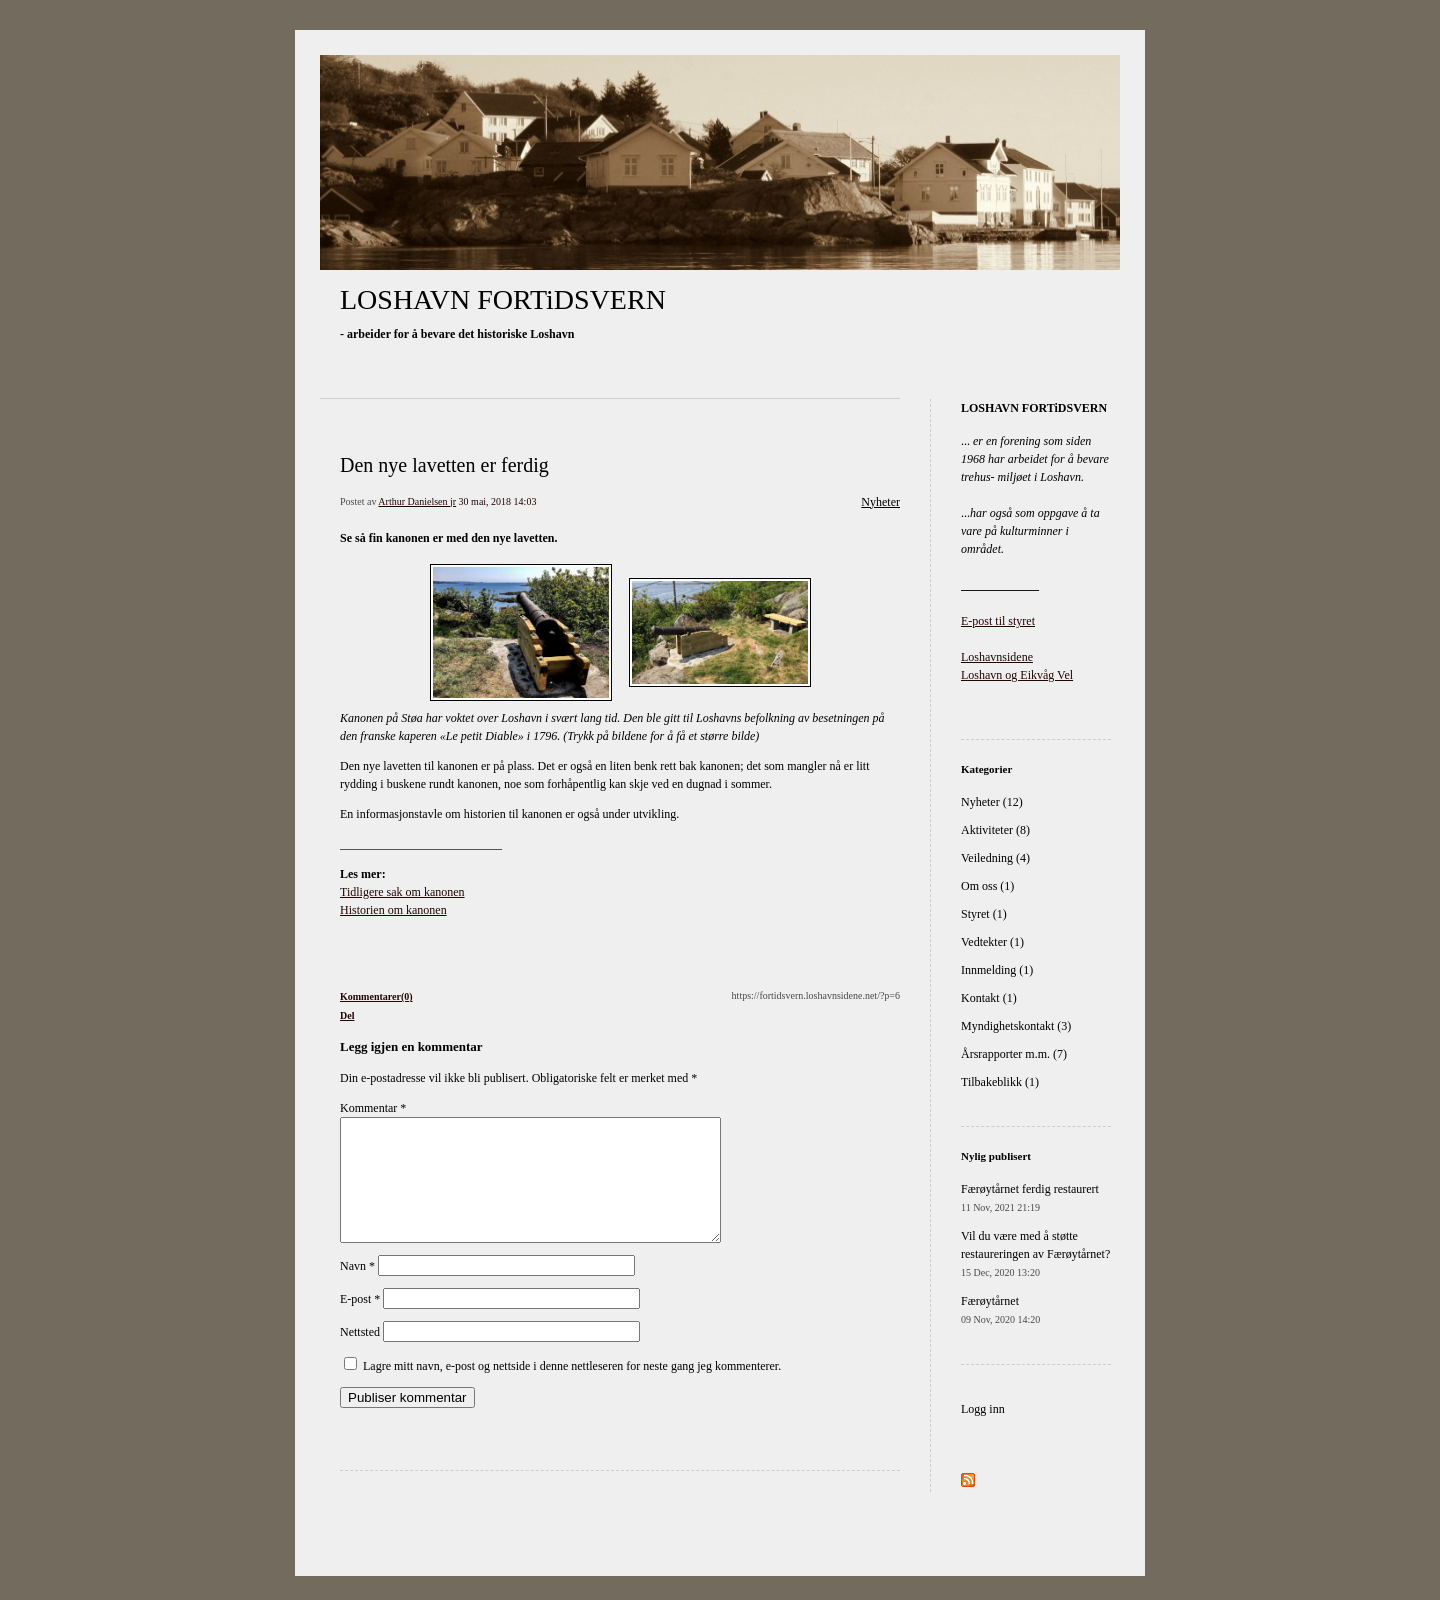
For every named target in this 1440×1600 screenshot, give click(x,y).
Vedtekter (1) (992, 942)
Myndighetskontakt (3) (1016, 1026)
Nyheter (880, 502)
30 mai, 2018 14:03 (498, 501)
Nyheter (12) (992, 802)
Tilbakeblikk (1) (1000, 1082)
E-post (360, 1323)
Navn (357, 1290)
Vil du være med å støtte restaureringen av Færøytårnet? (1035, 1253)
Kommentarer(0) (376, 996)
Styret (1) (984, 914)
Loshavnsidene (997, 657)
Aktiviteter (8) (995, 830)
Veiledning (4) (995, 858)
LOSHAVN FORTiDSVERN (503, 299)
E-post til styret (998, 621)
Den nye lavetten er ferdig (444, 465)
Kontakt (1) (989, 998)
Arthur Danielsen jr (417, 501)
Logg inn (983, 1409)
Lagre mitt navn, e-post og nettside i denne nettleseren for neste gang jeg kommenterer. (572, 1390)
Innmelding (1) (997, 970)
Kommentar (373, 1108)
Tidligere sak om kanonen (402, 892)
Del (347, 1015)
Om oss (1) (987, 886)
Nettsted (360, 1356)
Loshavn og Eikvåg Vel (1017, 675)
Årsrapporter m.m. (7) (1014, 1054)
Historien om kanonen (393, 910)
